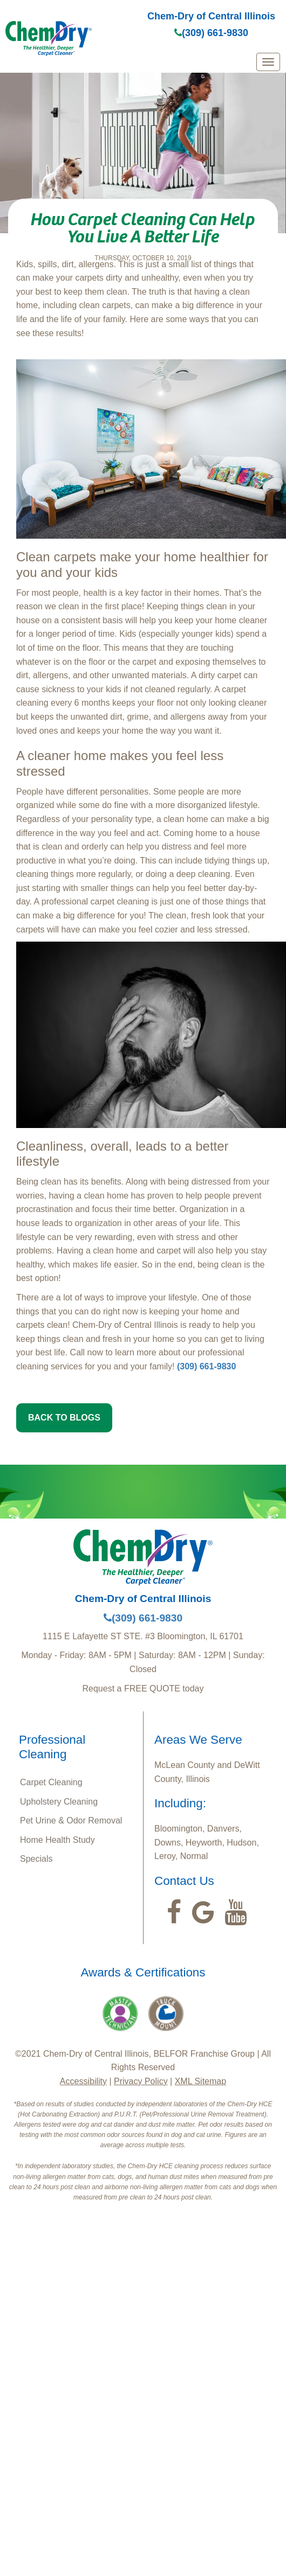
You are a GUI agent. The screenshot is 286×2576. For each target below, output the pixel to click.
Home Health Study (57, 1839)
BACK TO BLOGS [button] (64, 1417)
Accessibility (83, 2081)
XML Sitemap (200, 2081)
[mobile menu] (268, 62)
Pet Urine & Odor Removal (71, 1820)
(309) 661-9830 (211, 32)
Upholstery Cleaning (59, 1801)
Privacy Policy (141, 2081)
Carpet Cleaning (51, 1782)
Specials (36, 1858)
